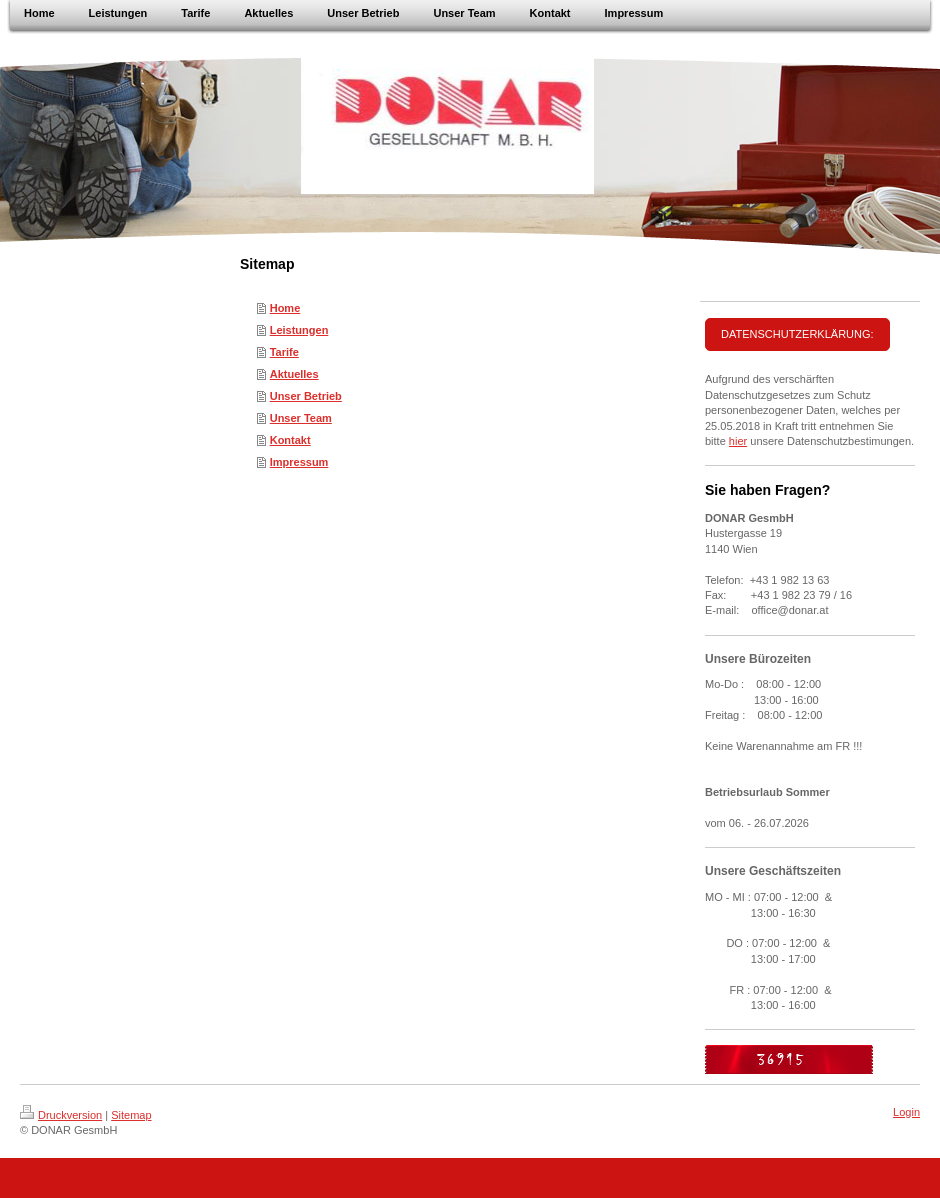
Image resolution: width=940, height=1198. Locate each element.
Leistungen (299, 330)
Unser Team (301, 418)
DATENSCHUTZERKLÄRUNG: (797, 334)
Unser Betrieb (306, 396)
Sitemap (131, 1115)
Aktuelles (294, 374)
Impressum (299, 462)
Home (285, 308)
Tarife (284, 352)
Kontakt (290, 440)
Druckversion (61, 1115)
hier (738, 441)
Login (906, 1112)
